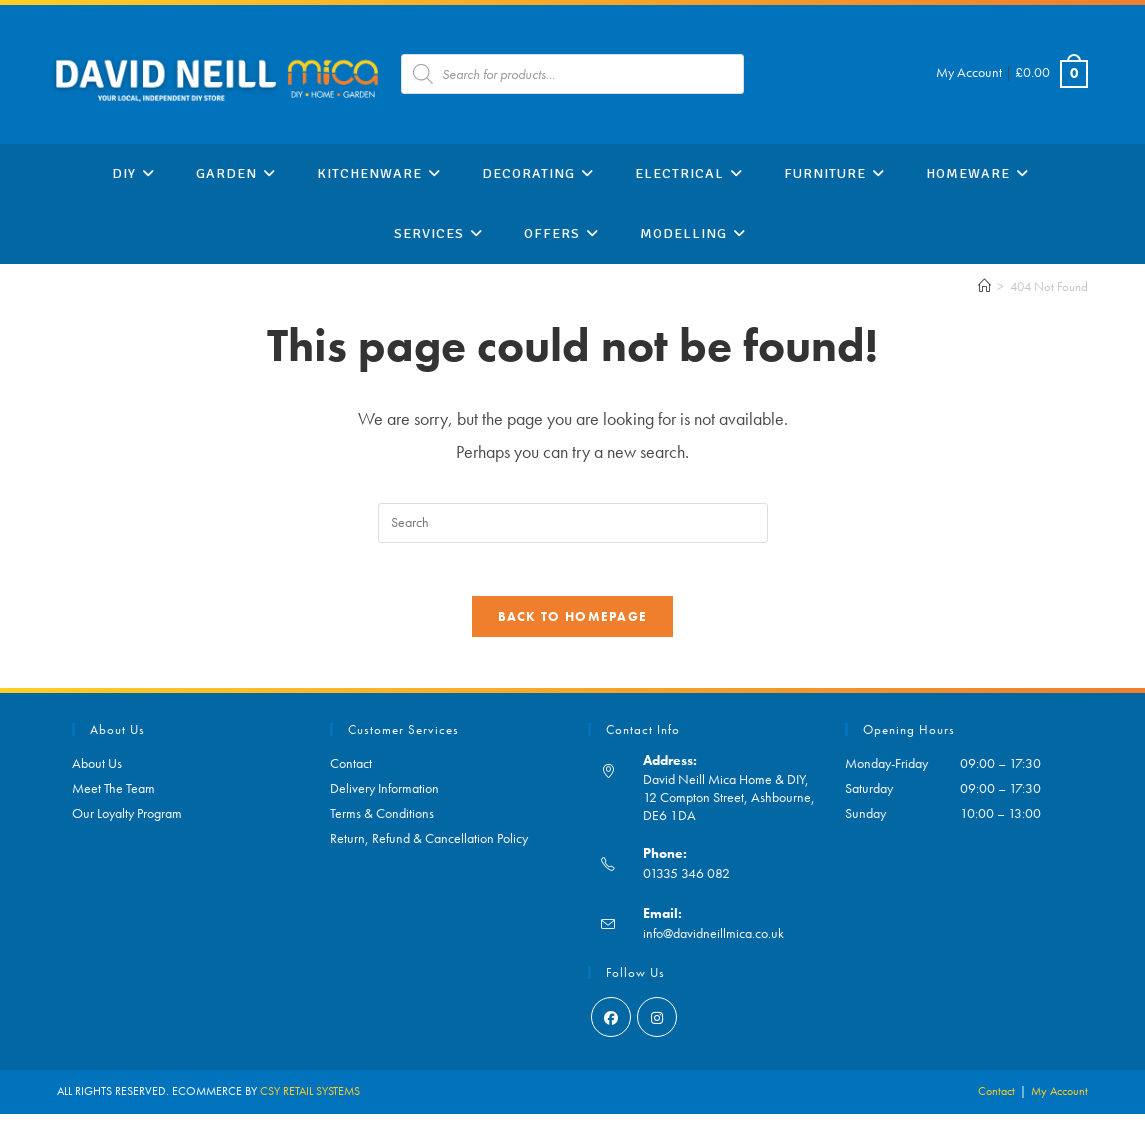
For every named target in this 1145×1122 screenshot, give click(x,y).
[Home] (984, 286)
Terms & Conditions (382, 821)
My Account (969, 72)
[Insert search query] (573, 523)
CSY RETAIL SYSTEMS (310, 1099)
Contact (351, 771)
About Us (97, 771)
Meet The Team (113, 796)
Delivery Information (384, 796)
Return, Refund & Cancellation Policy (429, 846)
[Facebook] (611, 1025)
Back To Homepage (573, 624)
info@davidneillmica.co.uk (713, 941)
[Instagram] (657, 1025)
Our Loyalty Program (127, 821)
